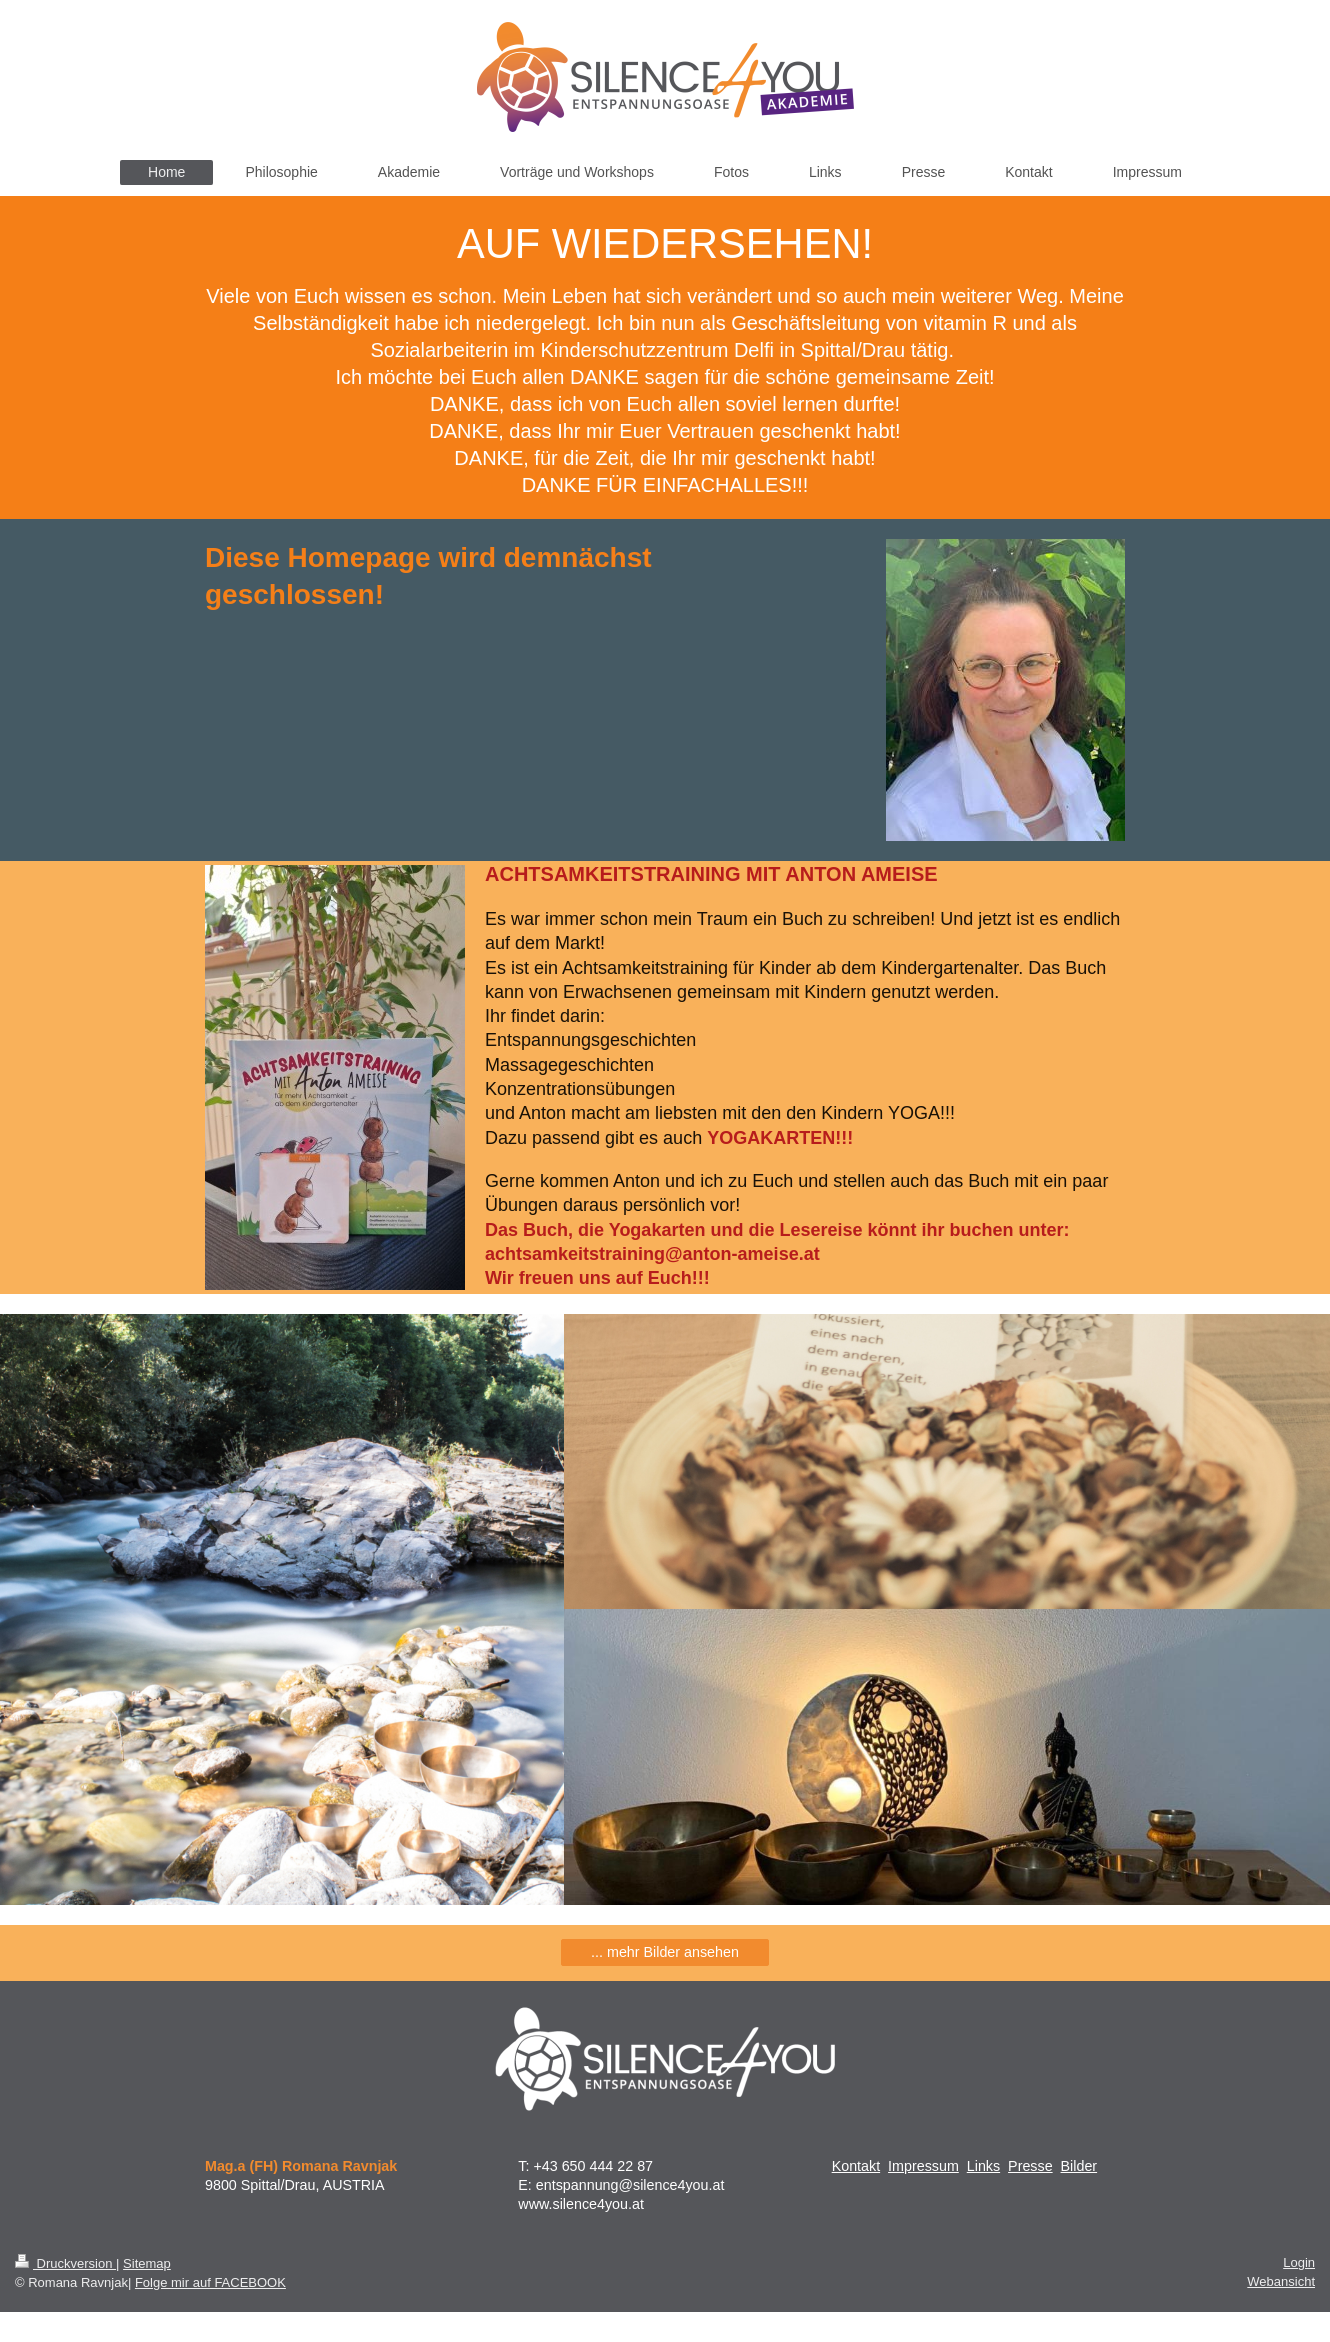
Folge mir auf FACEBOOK (210, 2282)
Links (983, 2166)
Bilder (1079, 2166)
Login (1299, 2262)
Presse (1030, 2166)
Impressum (923, 2166)
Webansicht (1281, 2281)
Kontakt (856, 2166)
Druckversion (65, 2263)
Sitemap (147, 2263)
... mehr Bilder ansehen (665, 1952)
